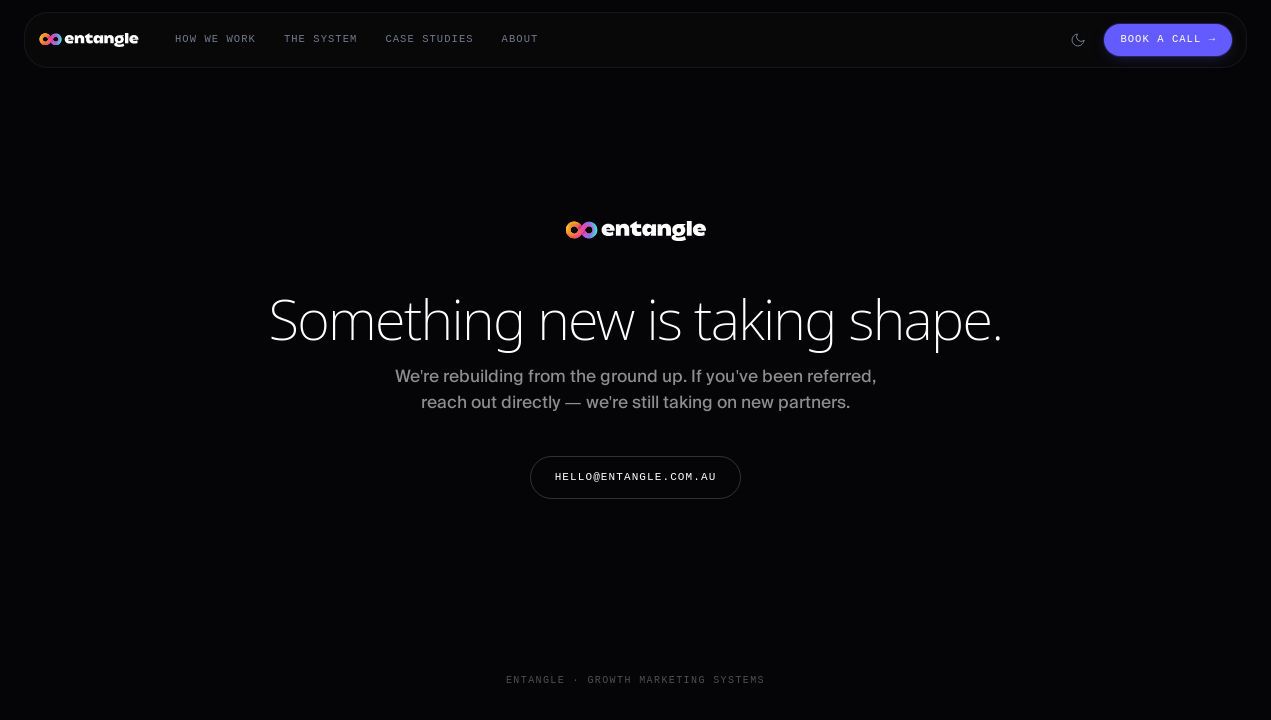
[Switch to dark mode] (1078, 40)
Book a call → (1168, 39)
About (520, 39)
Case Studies (429, 39)
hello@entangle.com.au (636, 476)
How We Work (215, 39)
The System (321, 39)
